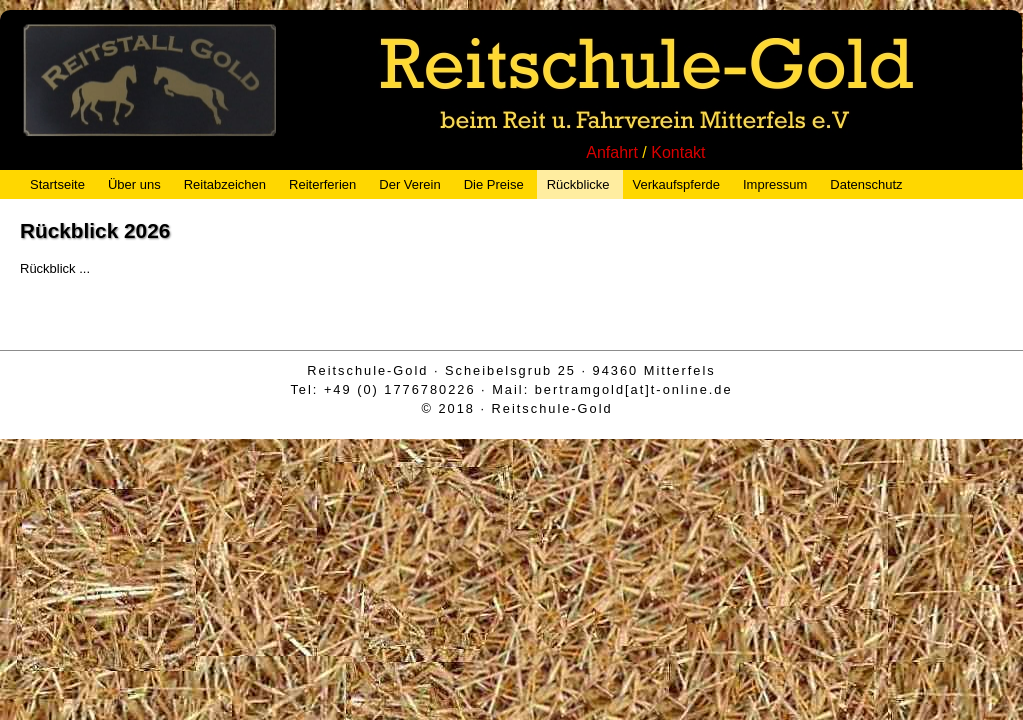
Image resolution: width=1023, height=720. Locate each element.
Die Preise (494, 184)
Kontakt (678, 152)
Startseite (57, 184)
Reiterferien (322, 184)
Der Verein (409, 184)
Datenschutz (866, 184)
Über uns (134, 184)
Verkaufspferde (676, 184)
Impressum (775, 184)
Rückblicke (578, 184)
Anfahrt (612, 152)
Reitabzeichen (225, 184)
